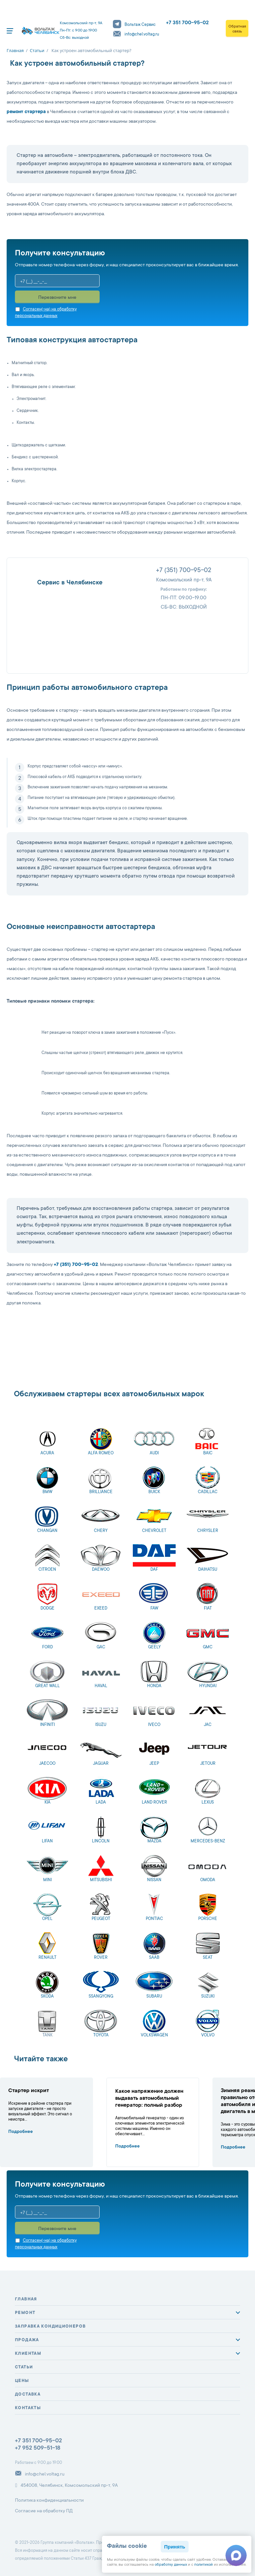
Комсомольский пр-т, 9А (184, 580)
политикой (203, 2565)
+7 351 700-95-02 (187, 23)
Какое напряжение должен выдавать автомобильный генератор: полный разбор (149, 2098)
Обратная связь (237, 29)
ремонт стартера (26, 112)
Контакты (28, 2408)
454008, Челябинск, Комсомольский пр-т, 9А (66, 2485)
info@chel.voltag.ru (136, 34)
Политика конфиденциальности (49, 2500)
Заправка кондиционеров (50, 2326)
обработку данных (171, 2565)
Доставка (28, 2394)
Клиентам (28, 2353)
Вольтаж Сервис (134, 25)
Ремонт (25, 2313)
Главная (26, 2299)
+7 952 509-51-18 (37, 2448)
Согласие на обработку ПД (44, 2511)
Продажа (27, 2340)
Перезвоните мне (57, 297)
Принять (174, 2546)
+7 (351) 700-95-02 (183, 570)
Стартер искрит (28, 2091)
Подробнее (20, 2132)
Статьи (24, 2367)
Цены (22, 2381)
